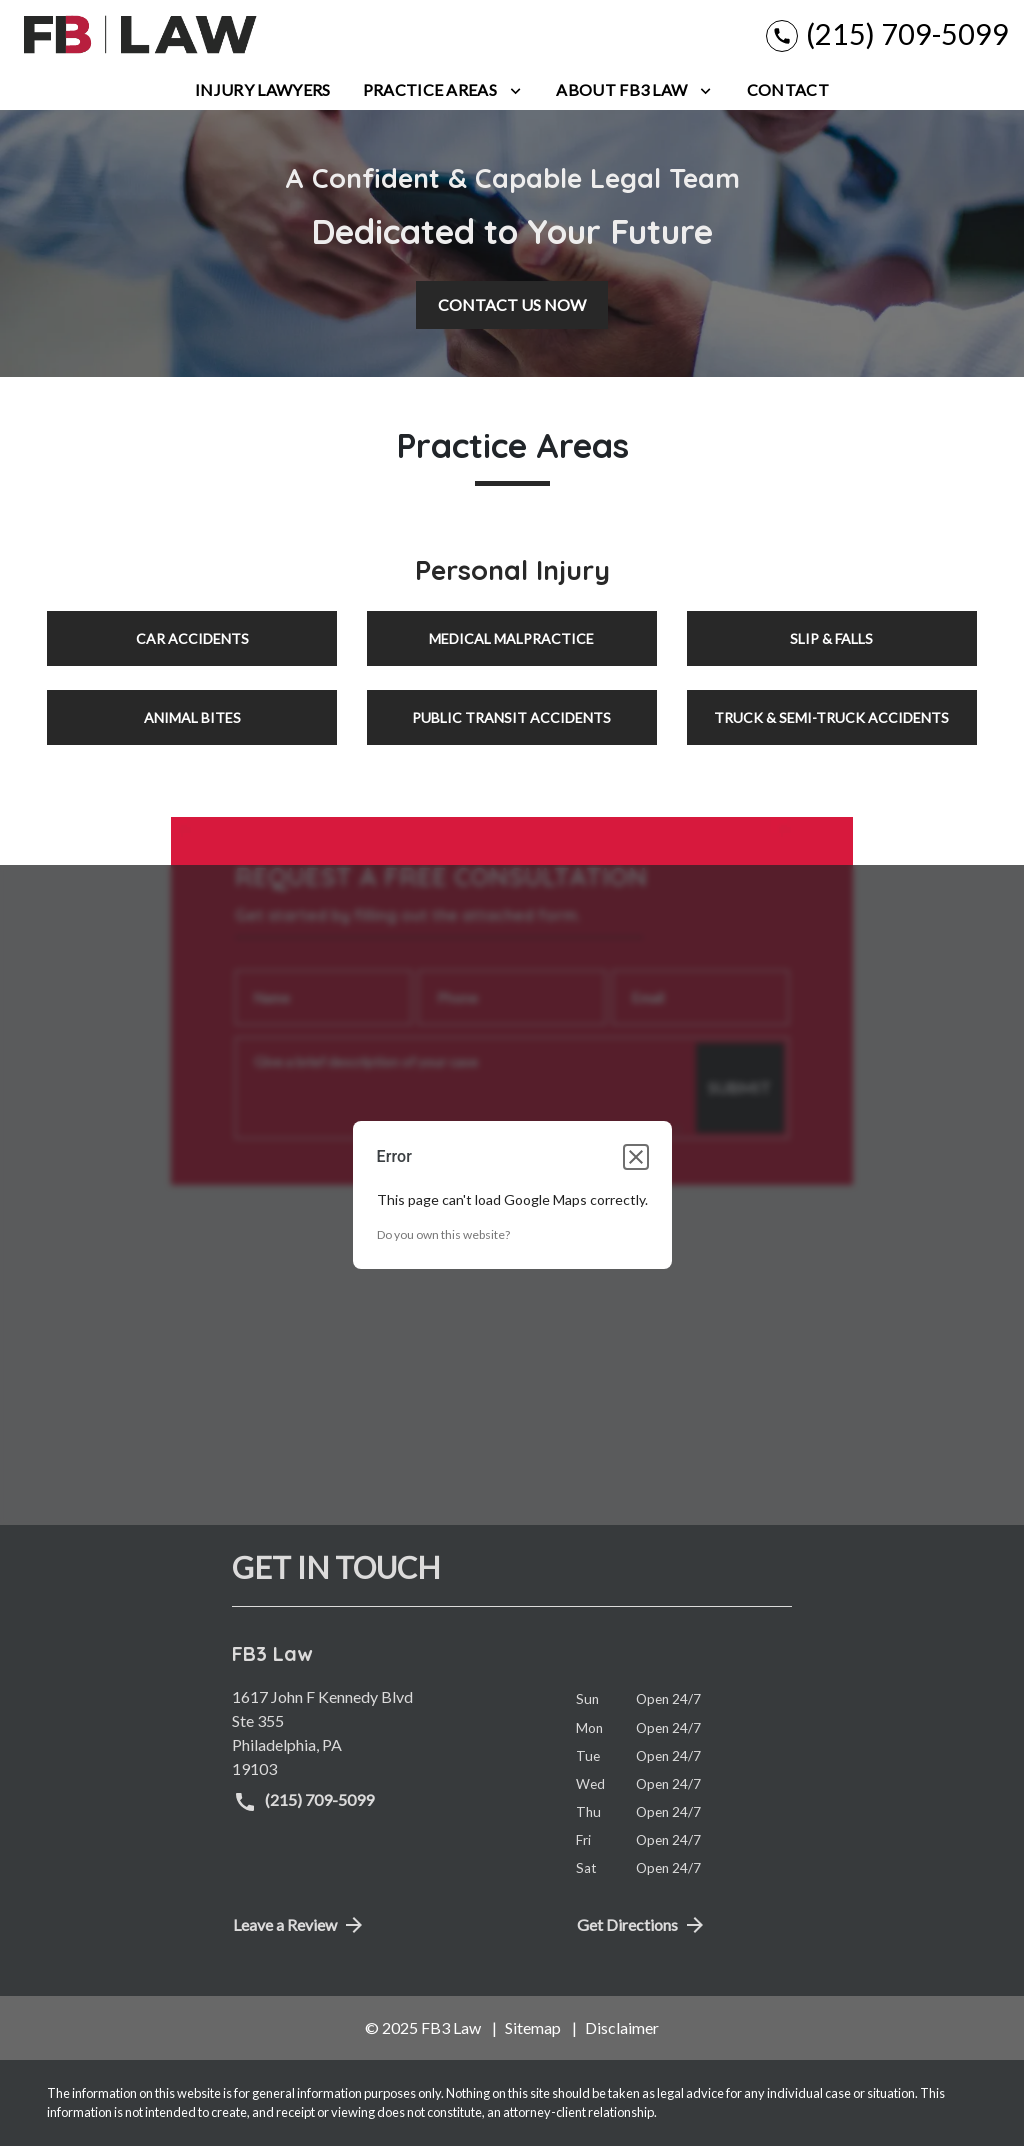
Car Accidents (192, 638)
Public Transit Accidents (511, 717)
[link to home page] (140, 35)
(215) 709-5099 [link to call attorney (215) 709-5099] (303, 1802)
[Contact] (788, 90)
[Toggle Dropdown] (515, 90)
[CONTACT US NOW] (512, 305)
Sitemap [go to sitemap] (533, 2027)
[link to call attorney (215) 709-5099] (887, 34)
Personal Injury (512, 570)
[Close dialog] (636, 1157)
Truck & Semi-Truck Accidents (831, 717)
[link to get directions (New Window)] (389, 1733)
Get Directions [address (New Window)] (642, 1925)
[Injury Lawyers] (262, 90)
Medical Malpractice (511, 638)
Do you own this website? (443, 1234)
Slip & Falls (831, 638)
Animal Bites (192, 717)
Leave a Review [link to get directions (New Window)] (299, 1925)
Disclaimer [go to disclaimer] (622, 2027)
